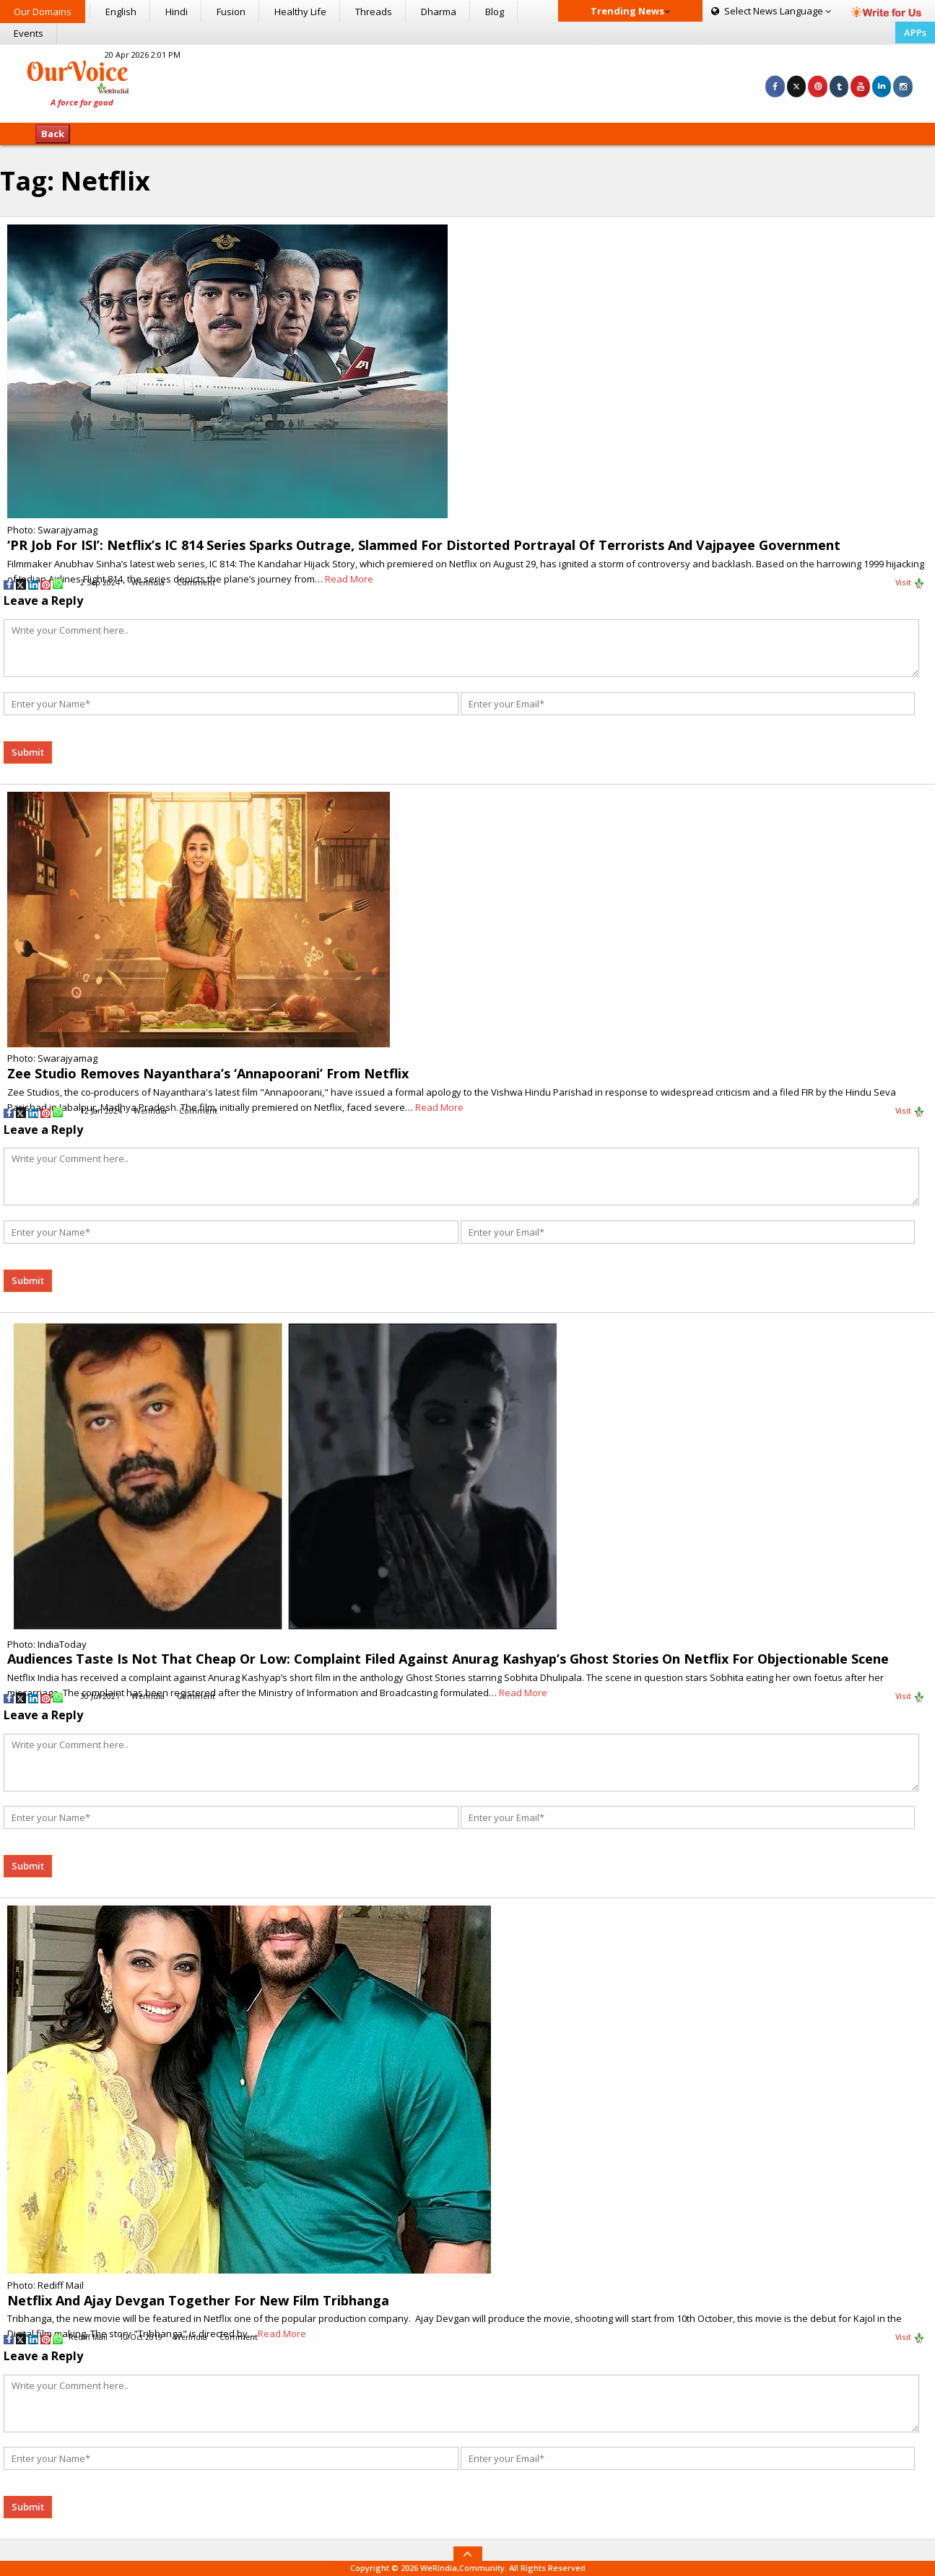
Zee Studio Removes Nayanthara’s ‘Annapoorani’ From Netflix (208, 1073)
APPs (915, 32)
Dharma (438, 11)
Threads (373, 11)
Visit (910, 583)
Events (28, 33)
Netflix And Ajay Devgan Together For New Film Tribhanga (198, 2300)
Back (52, 133)
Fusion (231, 11)
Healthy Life (300, 11)
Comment (196, 582)
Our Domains (42, 11)
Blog (494, 11)
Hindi (176, 11)
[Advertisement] (467, 81)
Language (771, 10)
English (120, 11)
